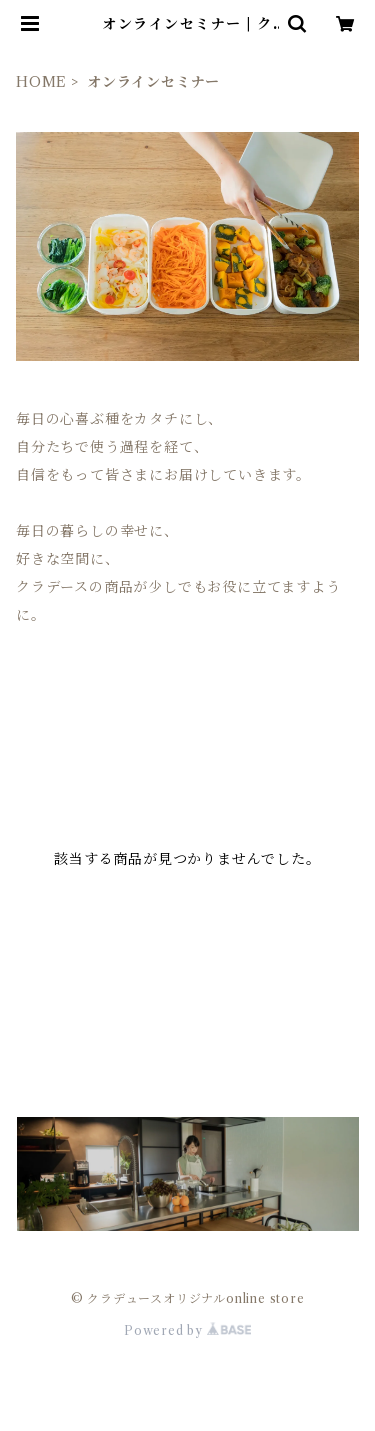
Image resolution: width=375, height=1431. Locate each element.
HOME (41, 82)
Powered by (187, 1330)
